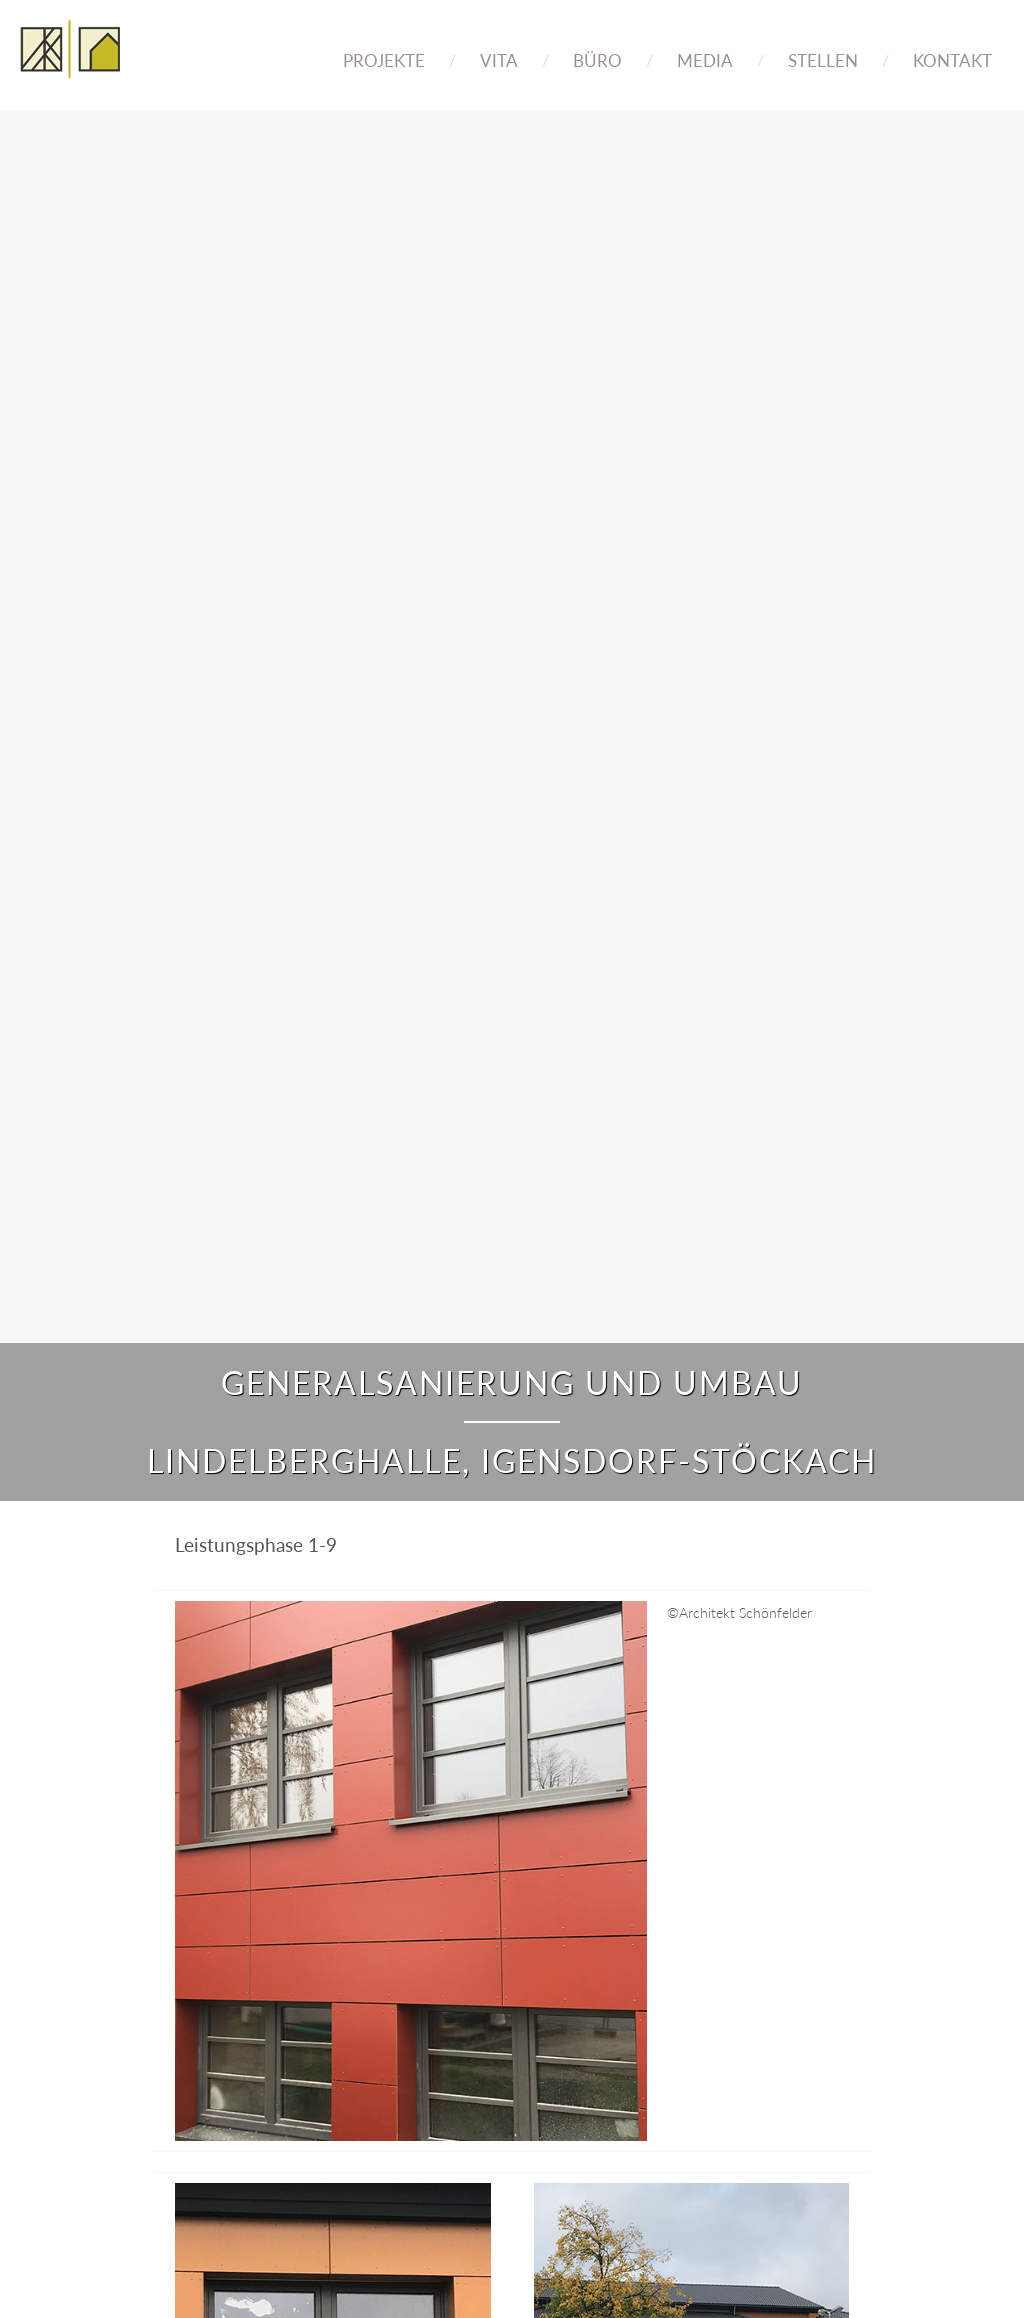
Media (705, 60)
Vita (499, 60)
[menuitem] (384, 47)
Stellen (823, 60)
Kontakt (952, 60)
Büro (597, 60)
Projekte (384, 60)
